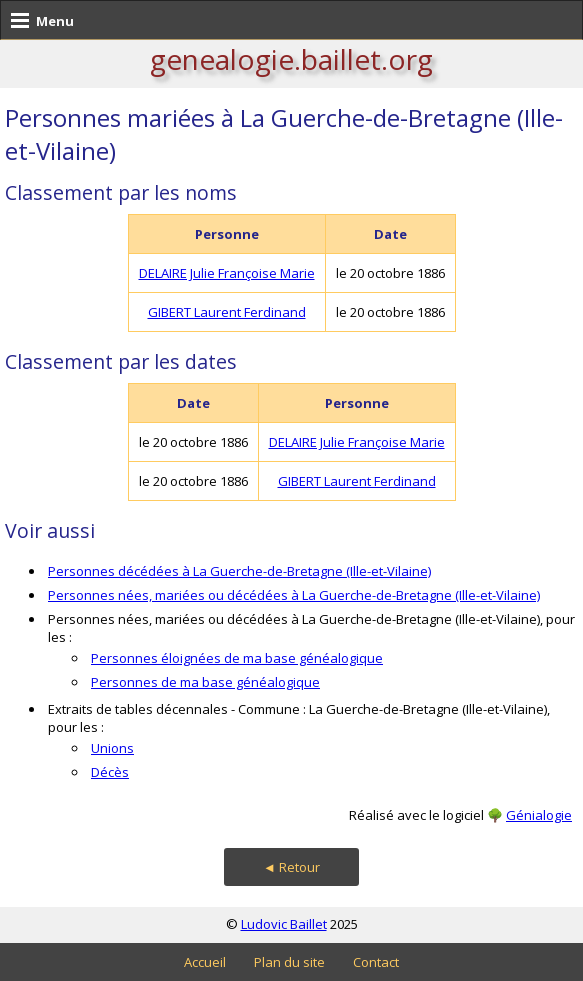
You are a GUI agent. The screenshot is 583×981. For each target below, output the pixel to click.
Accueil (205, 962)
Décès (110, 772)
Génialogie (539, 815)
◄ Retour (291, 867)
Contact (376, 962)
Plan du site (289, 962)
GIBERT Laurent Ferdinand (227, 312)
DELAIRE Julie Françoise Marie (227, 273)
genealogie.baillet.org (291, 59)
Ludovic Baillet (284, 924)
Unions (112, 748)
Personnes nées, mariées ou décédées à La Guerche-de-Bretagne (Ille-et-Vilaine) (294, 595)
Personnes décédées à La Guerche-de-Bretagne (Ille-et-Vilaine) (239, 571)
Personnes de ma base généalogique (205, 682)
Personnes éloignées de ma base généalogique (237, 658)
